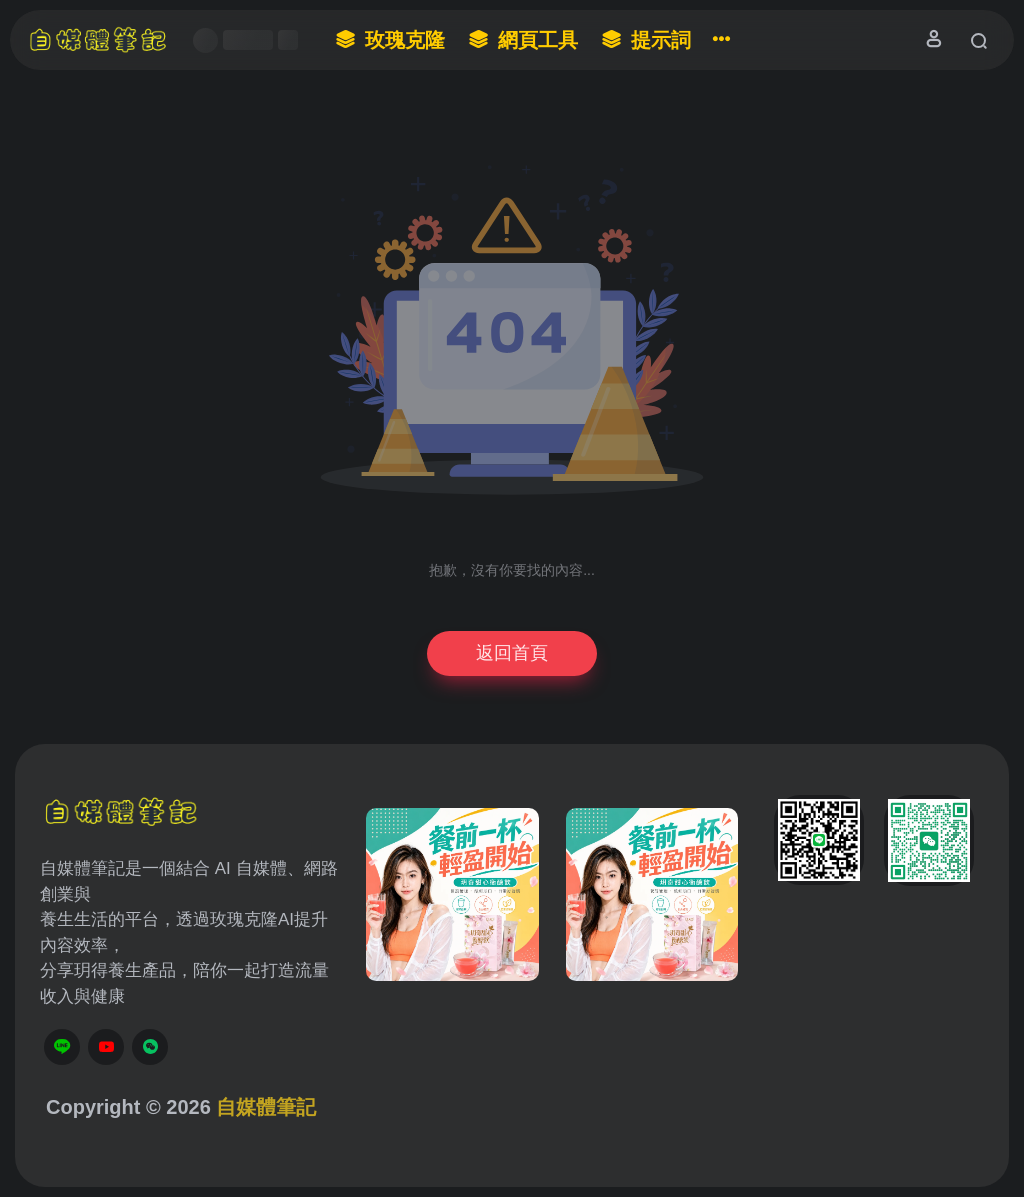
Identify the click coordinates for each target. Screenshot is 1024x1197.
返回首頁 (512, 653)
